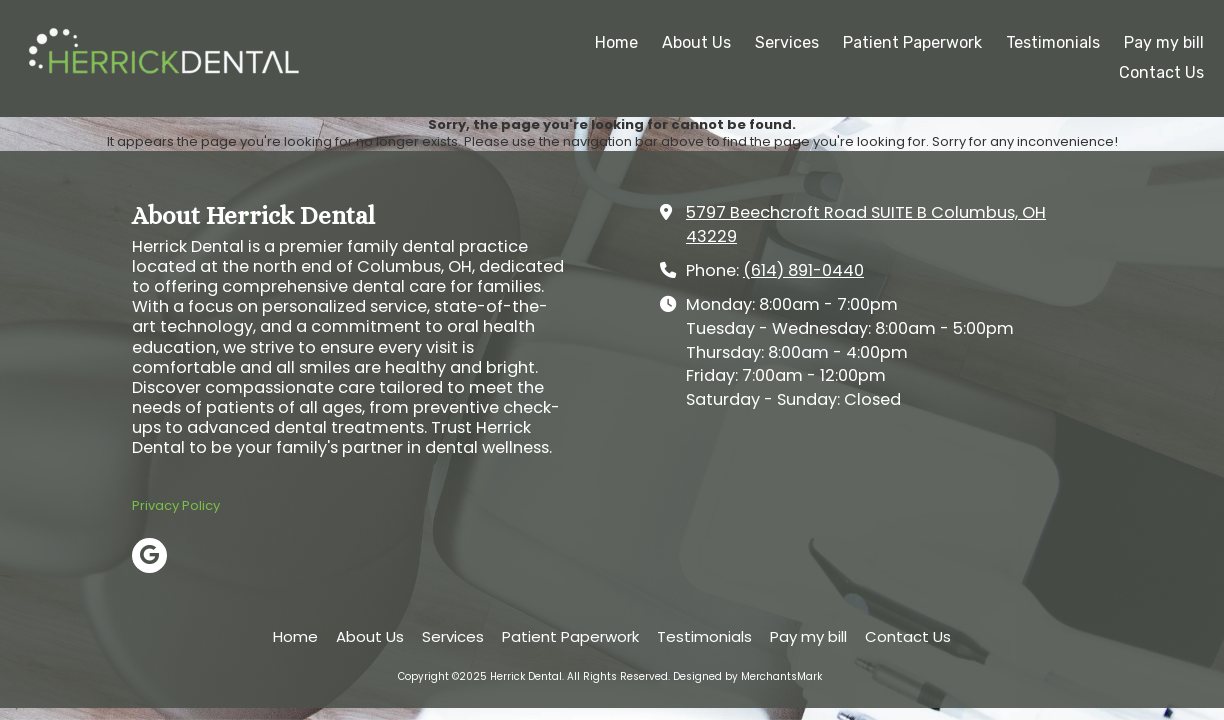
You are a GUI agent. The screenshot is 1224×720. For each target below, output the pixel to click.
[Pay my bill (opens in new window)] (1164, 44)
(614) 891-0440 (803, 270)
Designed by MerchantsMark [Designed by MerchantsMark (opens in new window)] (747, 676)
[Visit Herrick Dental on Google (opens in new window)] (149, 555)
